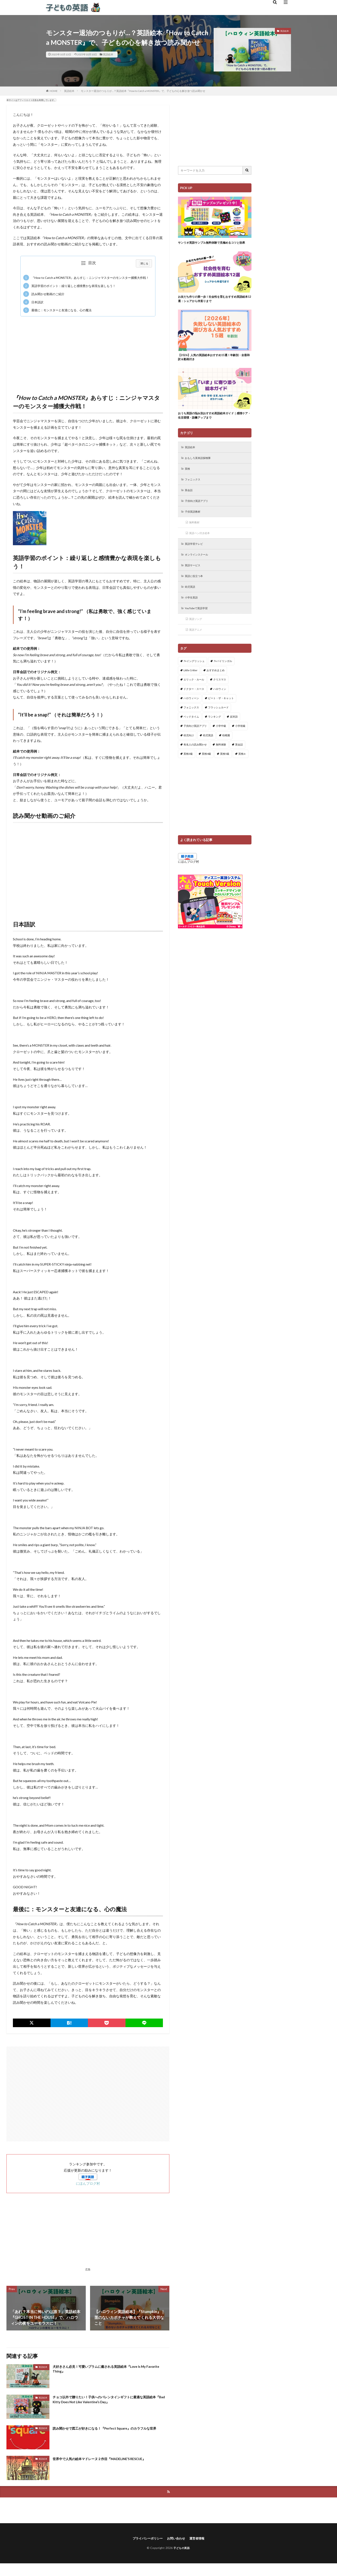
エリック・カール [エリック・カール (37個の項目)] (194, 696)
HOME (54, 91)
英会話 (189, 500)
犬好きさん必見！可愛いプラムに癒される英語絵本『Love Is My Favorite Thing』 (108, 2370)
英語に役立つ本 (195, 590)
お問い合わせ (177, 2539)
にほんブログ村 (88, 2183)
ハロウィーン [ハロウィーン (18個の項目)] (191, 714)
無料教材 (196, 534)
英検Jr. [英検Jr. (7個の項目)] (242, 770)
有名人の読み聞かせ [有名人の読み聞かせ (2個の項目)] (195, 760)
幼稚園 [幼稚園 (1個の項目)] (226, 751)
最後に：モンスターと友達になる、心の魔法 (57, 310)
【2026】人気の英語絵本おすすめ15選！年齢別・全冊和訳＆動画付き (214, 364)
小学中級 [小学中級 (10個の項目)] (221, 742)
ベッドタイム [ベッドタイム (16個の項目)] (191, 733)
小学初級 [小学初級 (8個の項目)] (240, 742)
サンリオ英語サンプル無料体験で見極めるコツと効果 (213, 244)
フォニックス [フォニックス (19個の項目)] (191, 723)
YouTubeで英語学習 (199, 623)
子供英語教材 (194, 523)
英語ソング (197, 634)
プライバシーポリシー (145, 2539)
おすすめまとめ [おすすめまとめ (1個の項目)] (216, 686)
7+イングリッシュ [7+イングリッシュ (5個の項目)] (194, 677)
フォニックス (194, 489)
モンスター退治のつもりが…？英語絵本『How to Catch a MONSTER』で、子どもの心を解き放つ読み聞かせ (143, 91)
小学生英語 (192, 612)
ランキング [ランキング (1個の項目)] (214, 733)
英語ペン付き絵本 (202, 545)
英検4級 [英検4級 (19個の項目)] (206, 770)
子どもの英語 (181, 2549)
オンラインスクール (198, 567)
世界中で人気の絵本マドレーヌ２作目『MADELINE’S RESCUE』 (108, 2458)
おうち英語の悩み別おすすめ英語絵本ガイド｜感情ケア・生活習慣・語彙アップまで (213, 423)
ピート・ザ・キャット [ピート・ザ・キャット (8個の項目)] (221, 714)
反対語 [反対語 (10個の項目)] (234, 733)
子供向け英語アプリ (198, 512)
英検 (188, 478)
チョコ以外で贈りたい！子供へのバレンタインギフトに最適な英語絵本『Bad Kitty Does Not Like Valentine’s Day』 (111, 2400)
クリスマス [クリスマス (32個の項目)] (219, 696)
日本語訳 (33, 302)
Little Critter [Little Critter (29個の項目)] (191, 686)
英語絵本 (108, 54)
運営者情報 (200, 2539)
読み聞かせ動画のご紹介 (43, 294)
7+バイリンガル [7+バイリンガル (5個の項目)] (223, 677)
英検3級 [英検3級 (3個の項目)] (188, 770)
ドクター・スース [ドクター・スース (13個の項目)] (194, 705)
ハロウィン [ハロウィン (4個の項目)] (219, 705)
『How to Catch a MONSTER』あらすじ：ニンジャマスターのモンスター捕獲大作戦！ (86, 278)
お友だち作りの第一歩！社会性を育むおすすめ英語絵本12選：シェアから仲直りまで (213, 304)
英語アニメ (197, 646)
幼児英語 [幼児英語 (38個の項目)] (208, 751)
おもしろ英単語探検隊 (200, 467)
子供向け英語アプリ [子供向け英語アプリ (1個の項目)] (195, 742)
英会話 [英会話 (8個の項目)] (239, 760)
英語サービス (194, 579)
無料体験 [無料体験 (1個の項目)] (221, 760)
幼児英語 (191, 601)
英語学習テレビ (195, 556)
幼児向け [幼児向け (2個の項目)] (189, 751)
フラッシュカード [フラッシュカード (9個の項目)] (218, 723)
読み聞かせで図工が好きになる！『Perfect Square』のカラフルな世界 (110, 2431)
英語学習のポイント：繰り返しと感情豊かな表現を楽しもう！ (69, 286)
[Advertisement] (88, 351)
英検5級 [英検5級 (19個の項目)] (224, 770)
